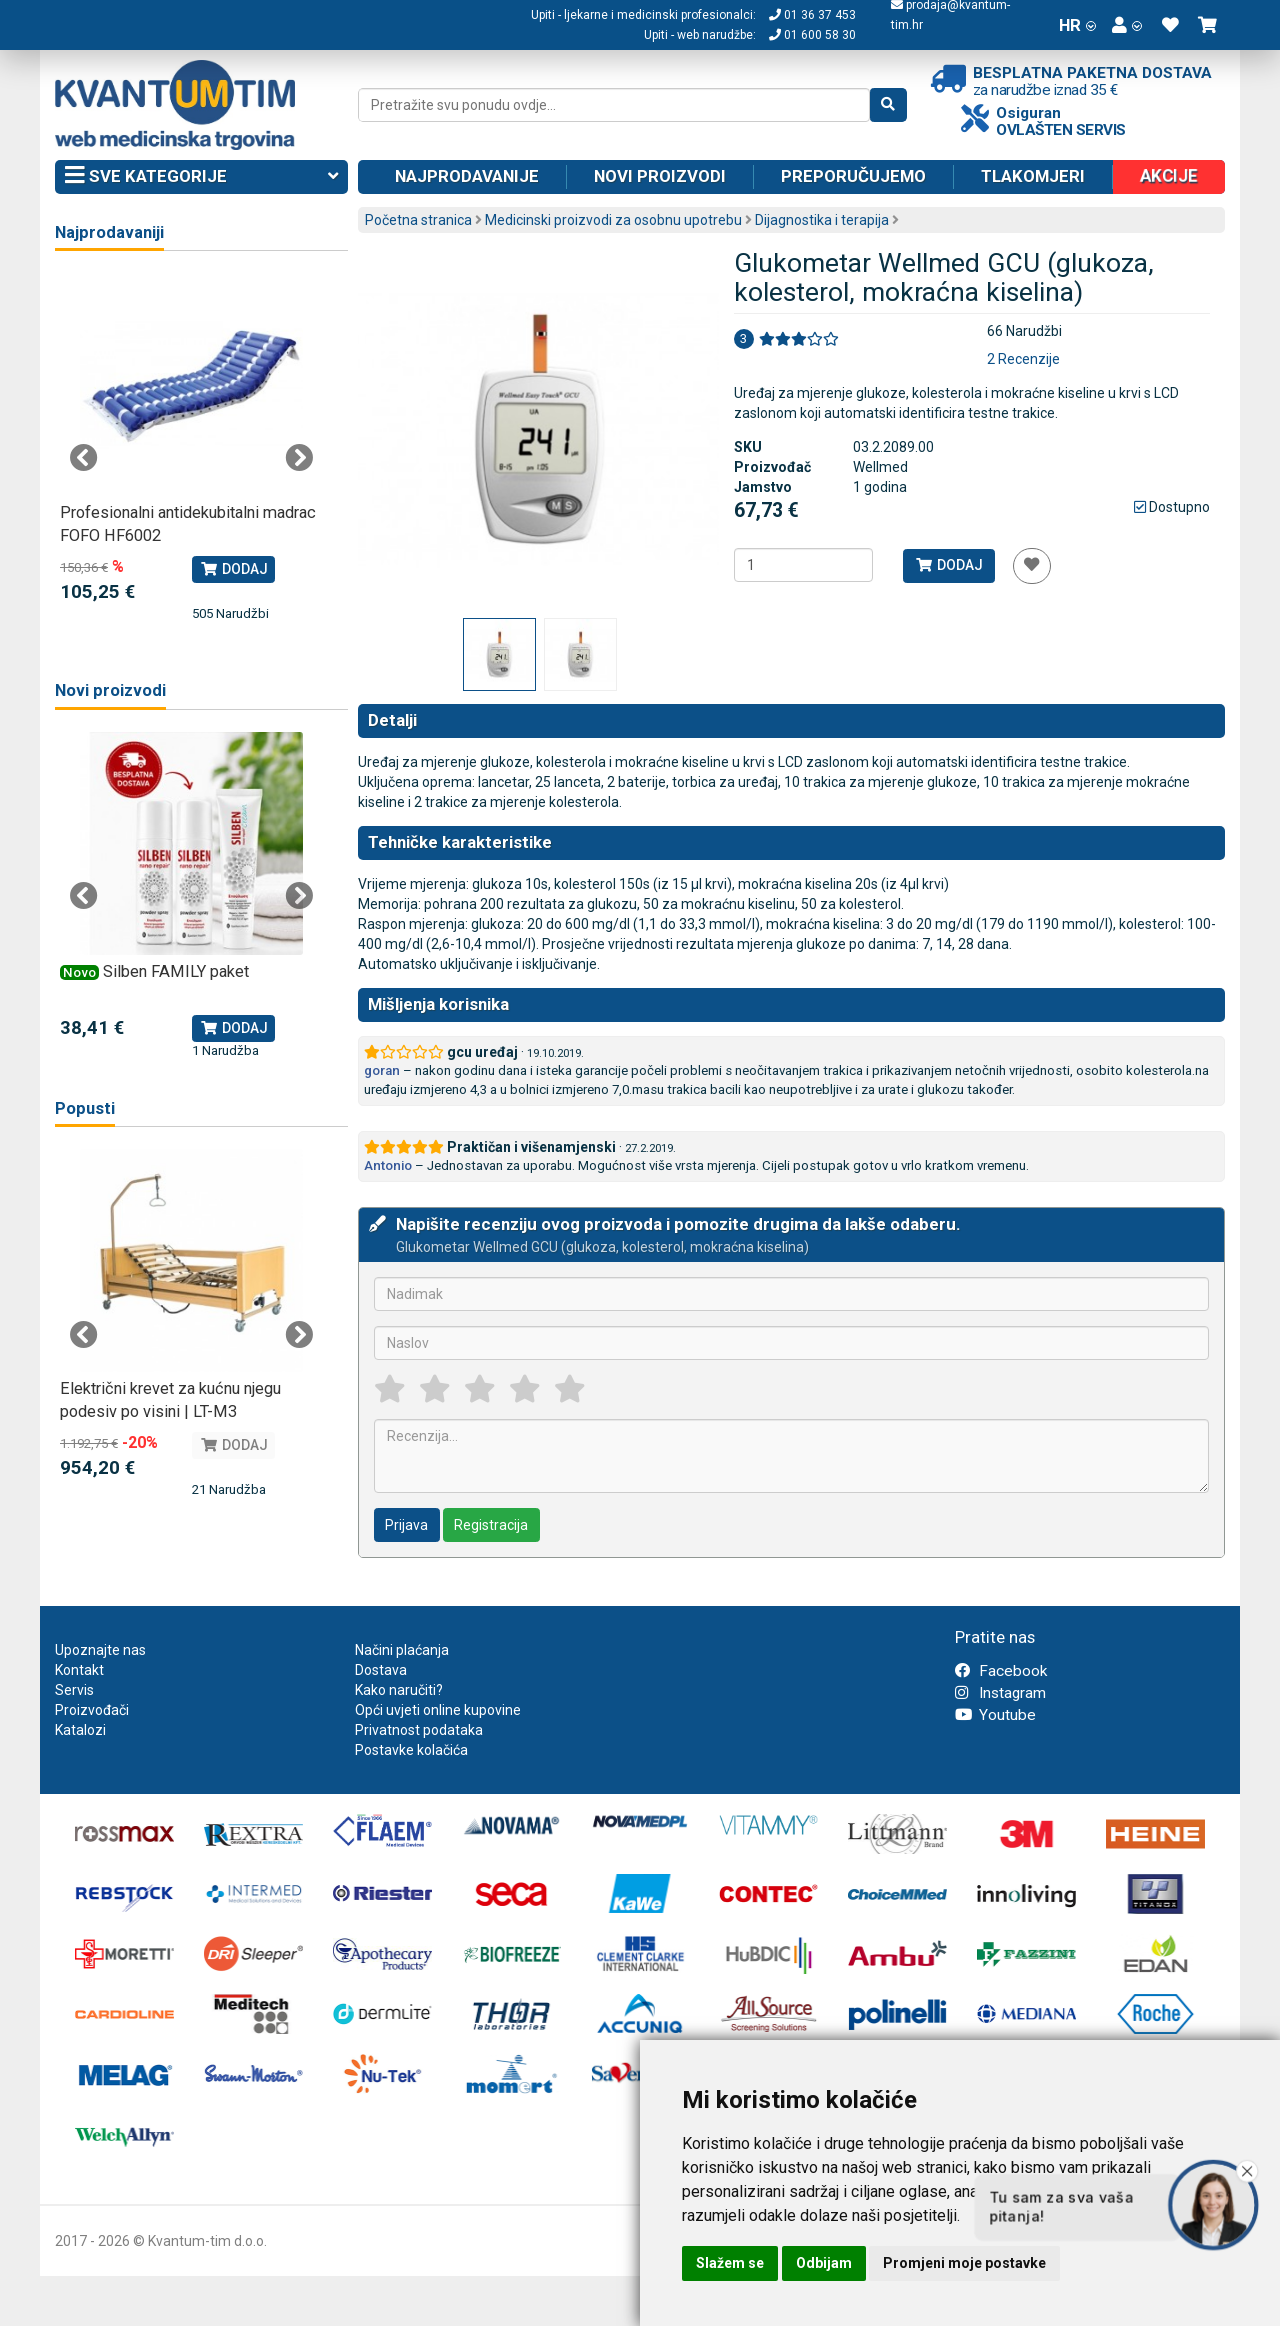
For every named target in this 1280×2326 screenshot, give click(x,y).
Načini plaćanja (402, 1650)
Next (299, 458)
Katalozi (80, 1730)
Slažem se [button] (730, 2263)
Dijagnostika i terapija (822, 220)
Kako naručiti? (399, 1690)
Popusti (85, 1108)
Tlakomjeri (1033, 176)
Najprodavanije (467, 176)
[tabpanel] (191, 448)
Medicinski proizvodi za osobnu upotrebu (613, 220)
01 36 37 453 (812, 15)
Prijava (406, 1525)
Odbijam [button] (824, 2263)
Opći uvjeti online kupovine (438, 1710)
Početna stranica (418, 220)
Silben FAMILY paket (176, 971)
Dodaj (948, 565)
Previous (84, 458)
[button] (1127, 25)
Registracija (491, 1525)
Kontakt (79, 1670)
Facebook (1001, 1671)
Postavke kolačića (411, 1750)
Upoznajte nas (100, 1650)
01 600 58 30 (812, 35)
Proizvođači (92, 1710)
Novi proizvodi (660, 176)
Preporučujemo (853, 176)
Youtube (995, 1715)
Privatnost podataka (419, 1730)
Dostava (381, 1670)
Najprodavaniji (109, 232)
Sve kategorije (201, 177)
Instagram (1000, 1693)
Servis (74, 1690)
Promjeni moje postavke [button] (964, 2263)
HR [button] (1077, 25)
